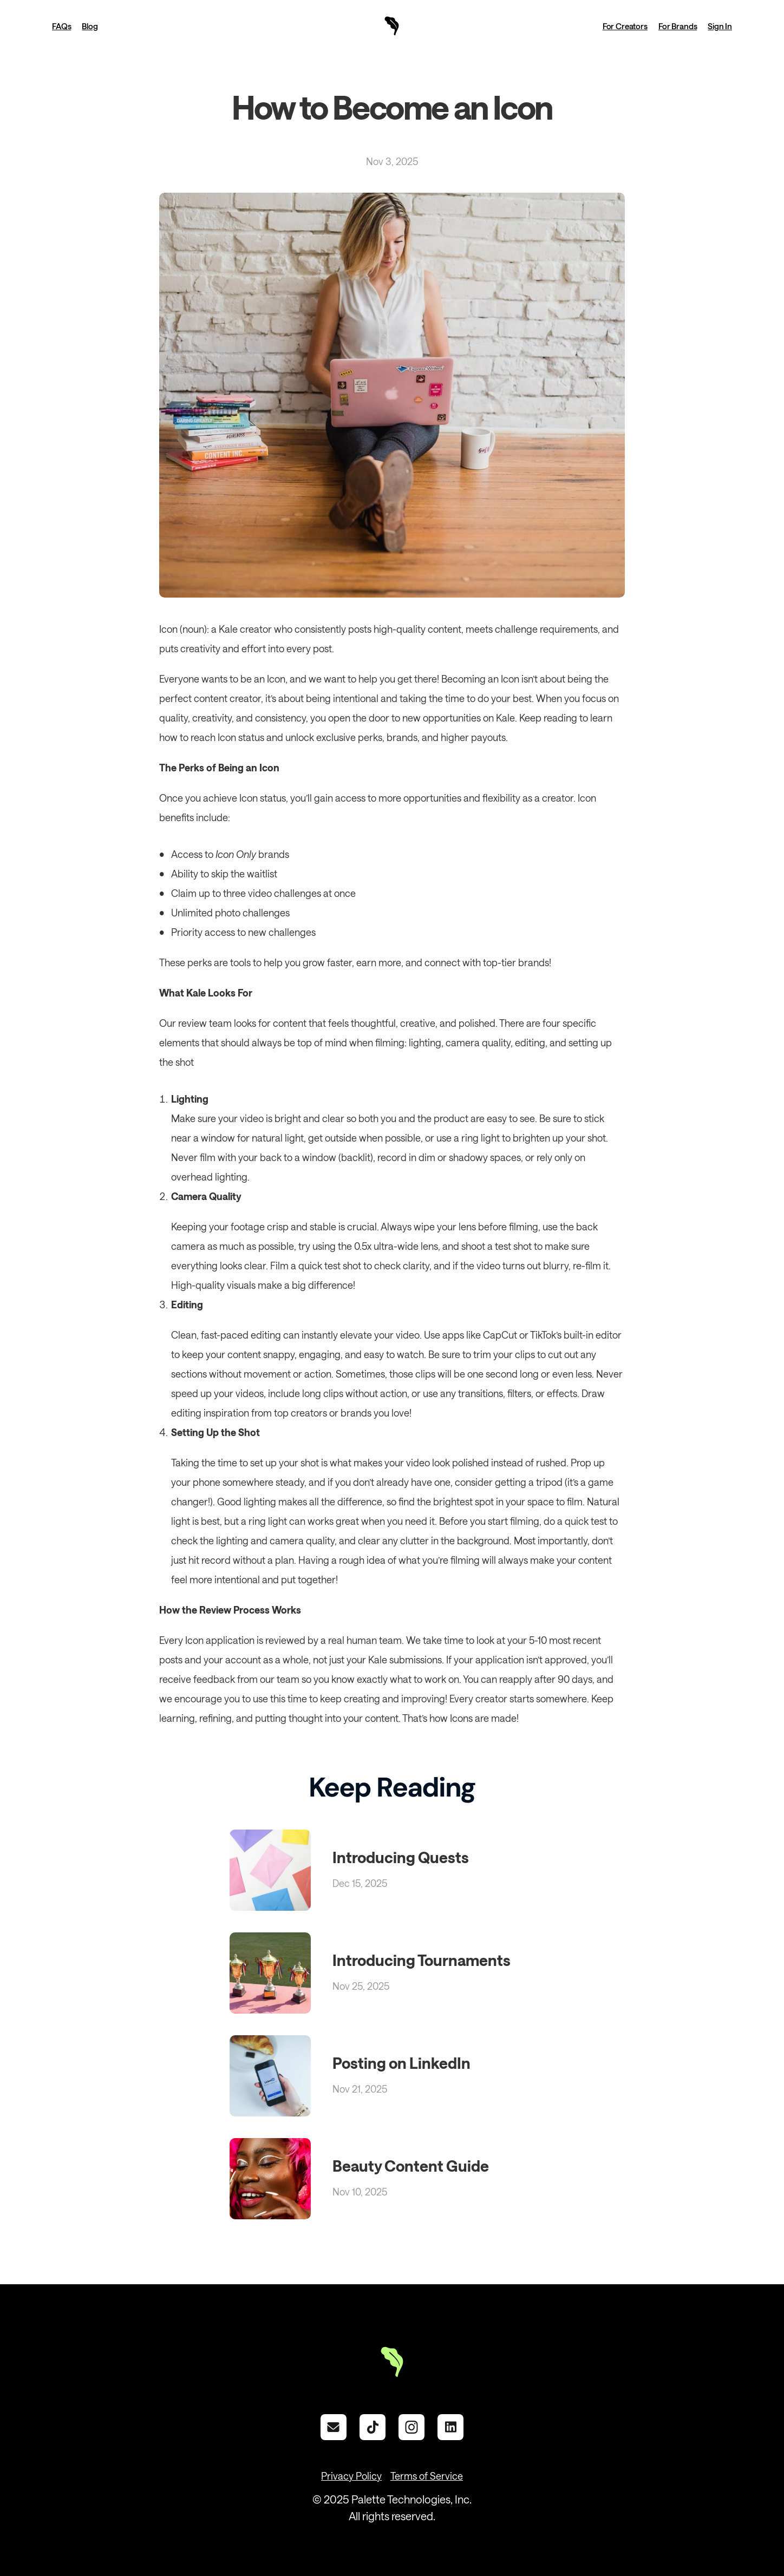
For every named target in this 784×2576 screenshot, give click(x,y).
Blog (89, 26)
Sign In (720, 26)
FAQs (61, 26)
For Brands (677, 26)
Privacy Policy (351, 2476)
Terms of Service (426, 2476)
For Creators (625, 26)
